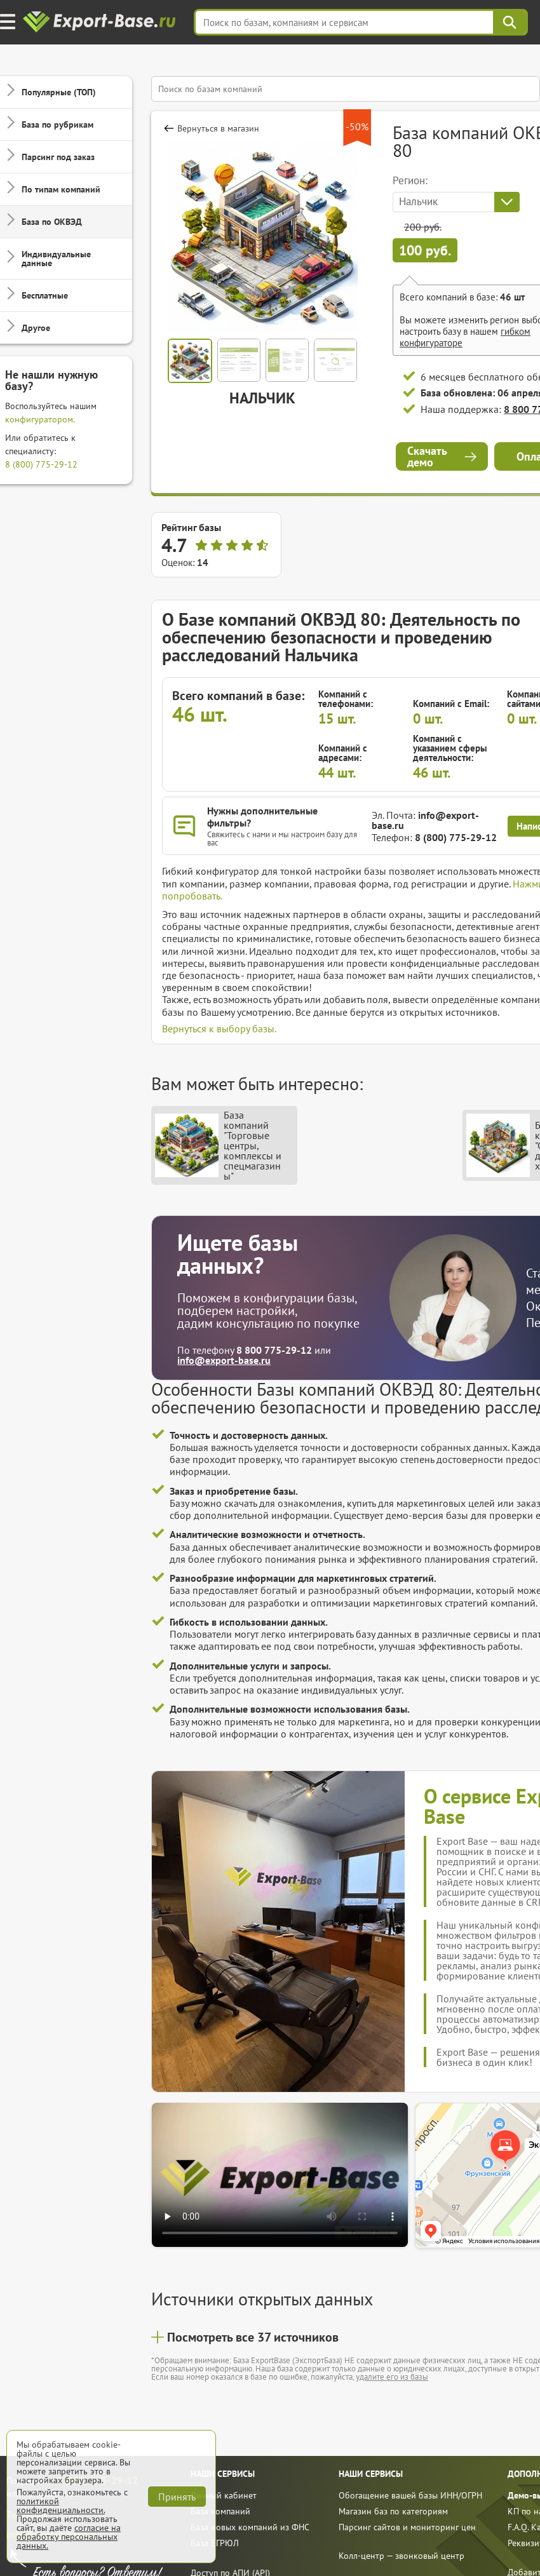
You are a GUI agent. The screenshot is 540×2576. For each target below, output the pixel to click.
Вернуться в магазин (218, 128)
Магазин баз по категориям (393, 2511)
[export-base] (101, 22)
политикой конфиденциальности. (61, 2505)
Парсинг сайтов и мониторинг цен (407, 2527)
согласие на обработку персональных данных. (69, 2536)
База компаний (220, 2511)
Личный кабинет (224, 2495)
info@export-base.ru (425, 820)
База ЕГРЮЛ (215, 2543)
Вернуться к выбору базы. (219, 1028)
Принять (177, 2496)
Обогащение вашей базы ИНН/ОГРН (410, 2495)
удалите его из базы (392, 2376)
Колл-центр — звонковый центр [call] (401, 2555)
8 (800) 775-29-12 (41, 464)
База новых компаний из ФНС (250, 2527)
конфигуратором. (40, 419)
